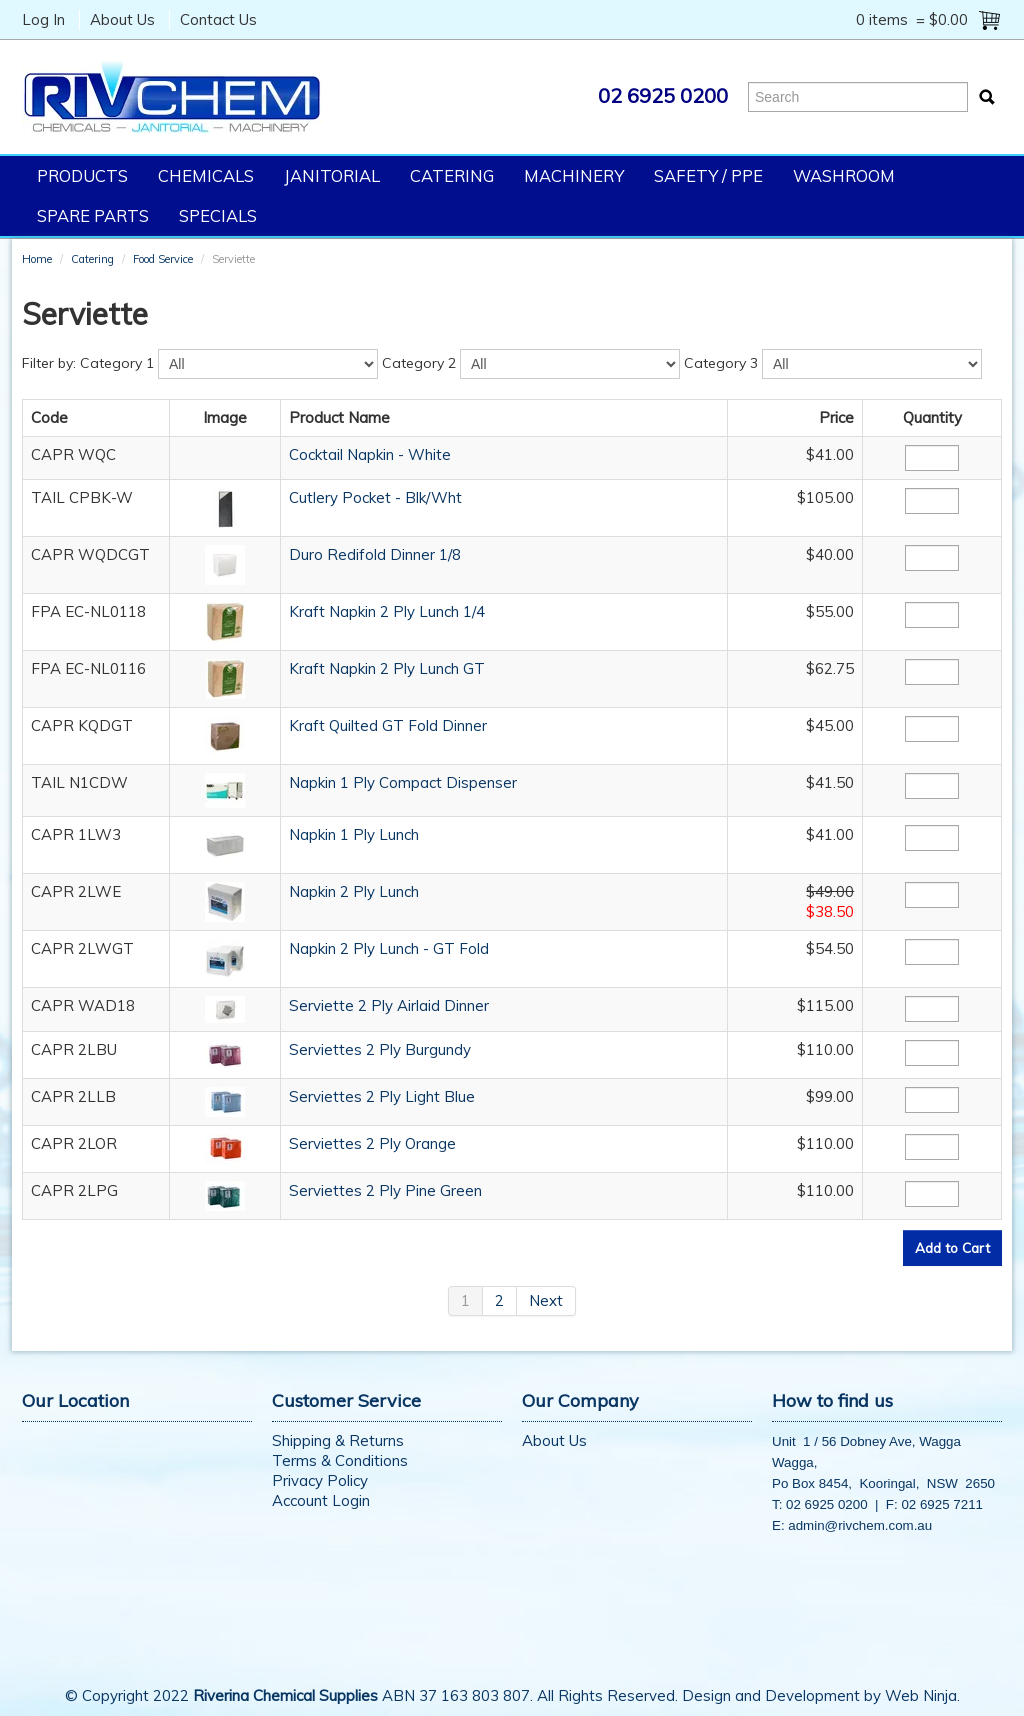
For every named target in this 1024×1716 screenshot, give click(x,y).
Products (82, 175)
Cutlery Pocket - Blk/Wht (375, 497)
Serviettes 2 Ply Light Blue (382, 1096)
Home (37, 259)
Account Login (321, 1500)
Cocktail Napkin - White (370, 454)
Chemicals (206, 175)
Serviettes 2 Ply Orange (372, 1143)
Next (546, 1300)
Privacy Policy (320, 1480)
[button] (225, 506)
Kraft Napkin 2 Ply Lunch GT (387, 668)
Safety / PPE (708, 175)
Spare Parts (93, 215)
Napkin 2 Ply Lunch (354, 891)
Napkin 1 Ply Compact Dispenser (403, 782)
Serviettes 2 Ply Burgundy (380, 1049)
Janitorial (332, 175)
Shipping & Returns (338, 1440)
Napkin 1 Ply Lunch (354, 834)
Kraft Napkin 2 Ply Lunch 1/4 (387, 611)
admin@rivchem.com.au (860, 1525)
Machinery (574, 175)
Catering (452, 175)
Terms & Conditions (340, 1460)
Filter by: (49, 363)
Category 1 (117, 363)
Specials (218, 215)
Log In (43, 19)
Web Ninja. (922, 1695)
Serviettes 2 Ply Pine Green (385, 1190)
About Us (122, 19)
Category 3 (721, 363)
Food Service (163, 259)
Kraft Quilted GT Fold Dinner (388, 725)
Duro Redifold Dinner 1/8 (375, 554)
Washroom (844, 175)
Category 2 (419, 363)
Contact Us (218, 19)
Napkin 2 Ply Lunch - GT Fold (389, 948)
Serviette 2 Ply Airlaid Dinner (389, 1005)
